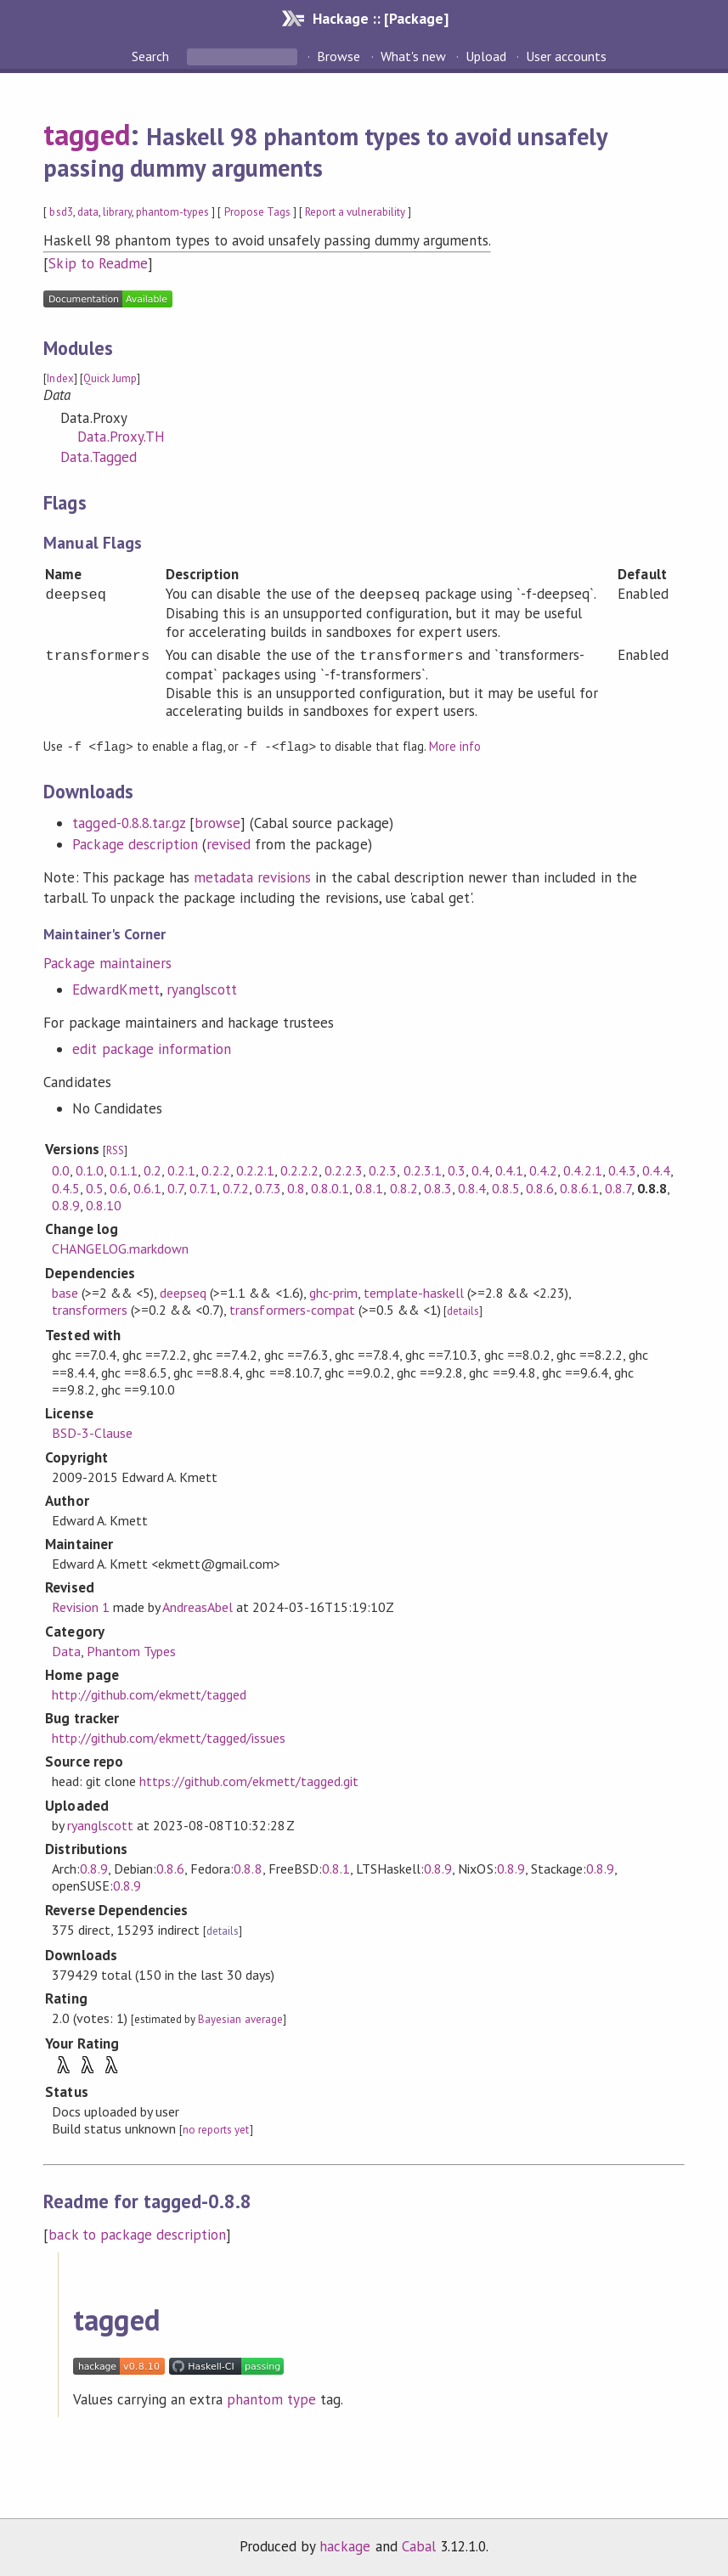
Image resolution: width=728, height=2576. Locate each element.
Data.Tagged (98, 457)
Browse (338, 56)
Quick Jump (110, 378)
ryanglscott (201, 988)
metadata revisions (252, 876)
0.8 (296, 1187)
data (88, 212)
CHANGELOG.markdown (120, 1247)
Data (66, 1650)
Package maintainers (107, 962)
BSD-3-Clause (92, 1431)
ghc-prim (333, 1291)
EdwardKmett (115, 988)
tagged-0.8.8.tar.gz (128, 822)
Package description (134, 843)
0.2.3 (383, 1169)
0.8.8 (248, 1867)
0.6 (118, 1187)
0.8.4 (472, 1187)
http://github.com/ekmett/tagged (149, 1693)
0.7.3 (268, 1187)
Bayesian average (240, 2018)
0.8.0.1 (330, 1187)
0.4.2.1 (582, 1169)
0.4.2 (543, 1169)
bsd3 (60, 212)
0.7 (175, 1187)
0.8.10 (103, 1204)
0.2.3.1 (423, 1169)
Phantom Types (131, 1650)
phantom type (271, 2398)
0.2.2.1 (255, 1169)
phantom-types (172, 212)
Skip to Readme (97, 263)
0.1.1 (124, 1169)
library (117, 212)
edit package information (151, 1048)
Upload (486, 56)
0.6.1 (147, 1187)
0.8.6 (540, 1187)
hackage (344, 2545)
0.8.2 (404, 1187)
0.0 (61, 1169)
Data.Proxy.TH (120, 436)
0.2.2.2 (299, 1169)
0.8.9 (66, 1204)
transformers (89, 1308)
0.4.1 (509, 1169)
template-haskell (414, 1291)
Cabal (419, 2545)
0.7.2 (236, 1187)
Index (60, 378)
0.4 (480, 1169)
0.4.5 (66, 1187)
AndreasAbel (197, 1606)
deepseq (183, 1291)
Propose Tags (257, 212)
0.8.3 (438, 1187)
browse (217, 822)
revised (228, 843)
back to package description (137, 2233)
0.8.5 (506, 1187)
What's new (413, 56)
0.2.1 (181, 1169)
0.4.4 (656, 1169)
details (463, 1310)
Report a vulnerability (355, 212)
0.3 (457, 1169)
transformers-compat (291, 1308)
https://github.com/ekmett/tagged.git (248, 1780)
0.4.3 (622, 1169)
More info (455, 746)
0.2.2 (215, 1169)
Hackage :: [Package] (381, 18)
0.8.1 (369, 1187)
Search (152, 56)
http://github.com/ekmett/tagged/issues (169, 1736)
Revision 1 (81, 1606)
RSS (115, 1149)
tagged (86, 134)
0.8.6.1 (579, 1187)
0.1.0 (90, 1169)
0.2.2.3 (343, 1169)
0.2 (152, 1169)
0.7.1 (202, 1187)
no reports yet (216, 2129)
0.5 (95, 1187)
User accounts (566, 56)
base (65, 1291)
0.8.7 (618, 1187)
